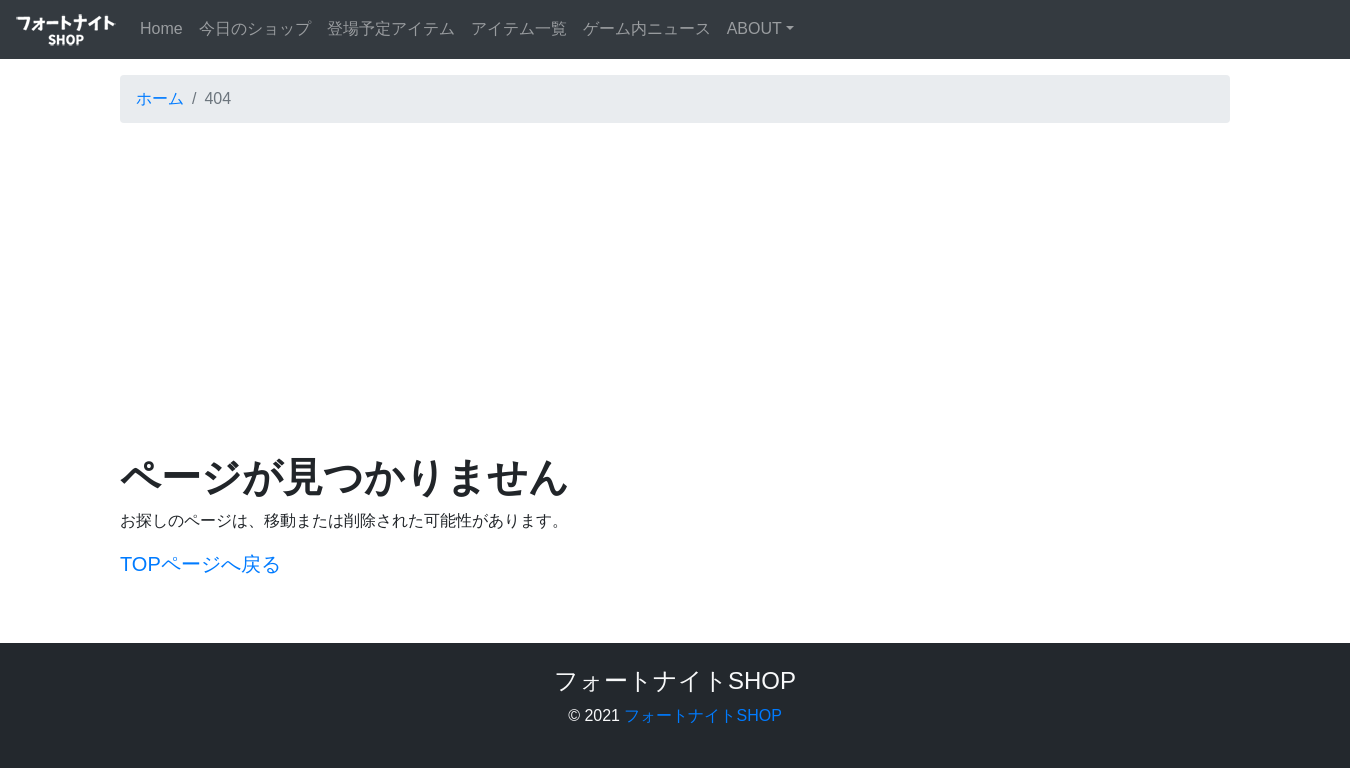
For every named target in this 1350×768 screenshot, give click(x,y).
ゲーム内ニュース (647, 28)
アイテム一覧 (519, 28)
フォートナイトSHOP (702, 715)
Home (165, 26)
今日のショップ (255, 28)
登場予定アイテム (391, 28)
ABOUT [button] (754, 28)
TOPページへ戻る (200, 564)
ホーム (160, 98)
